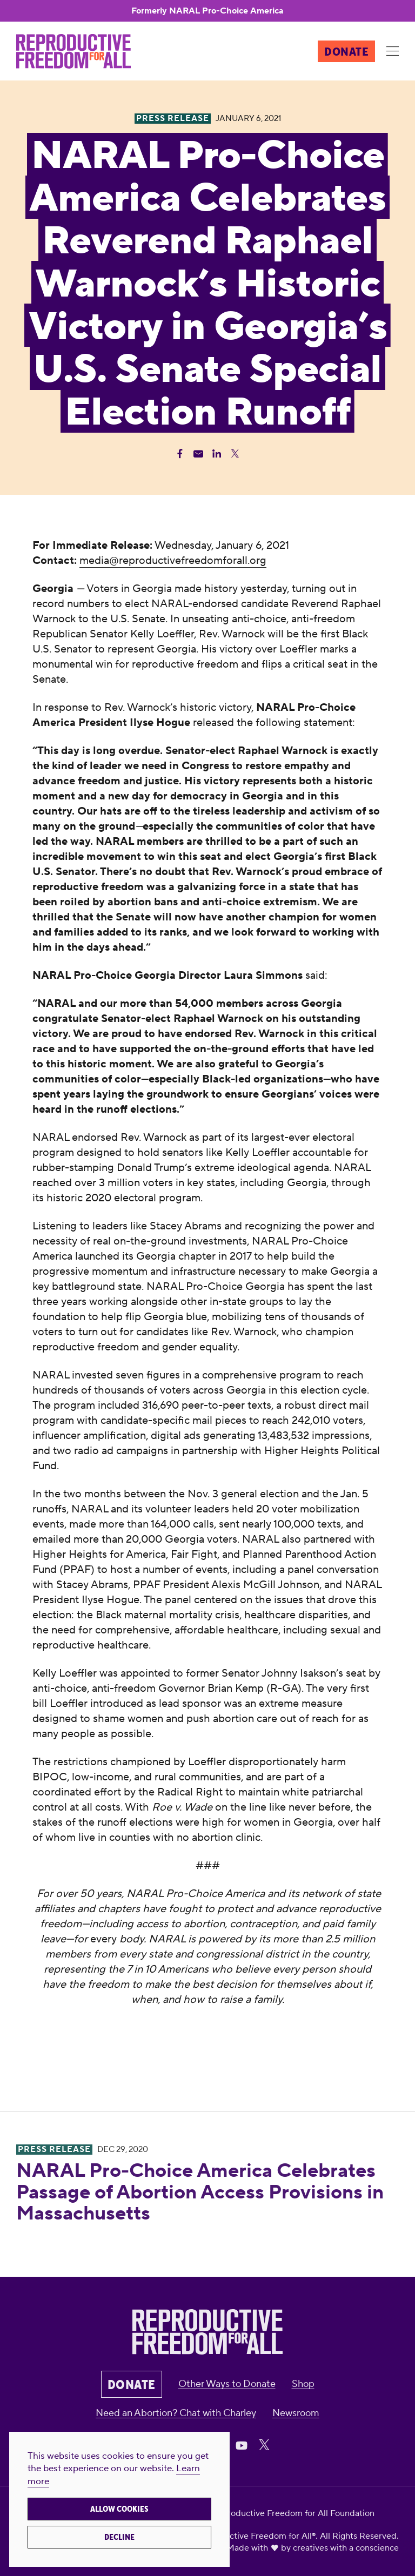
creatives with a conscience (346, 2548)
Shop (303, 2384)
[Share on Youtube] (241, 2444)
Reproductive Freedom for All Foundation (292, 2513)
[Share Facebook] (179, 453)
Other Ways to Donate (227, 2384)
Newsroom (295, 2413)
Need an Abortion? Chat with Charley (176, 2413)
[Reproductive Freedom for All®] (73, 51)
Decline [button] (119, 2537)
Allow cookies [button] (119, 2509)
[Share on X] (264, 2444)
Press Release (54, 2149)
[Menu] (392, 52)
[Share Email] (198, 453)
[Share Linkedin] (216, 453)
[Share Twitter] (235, 453)
